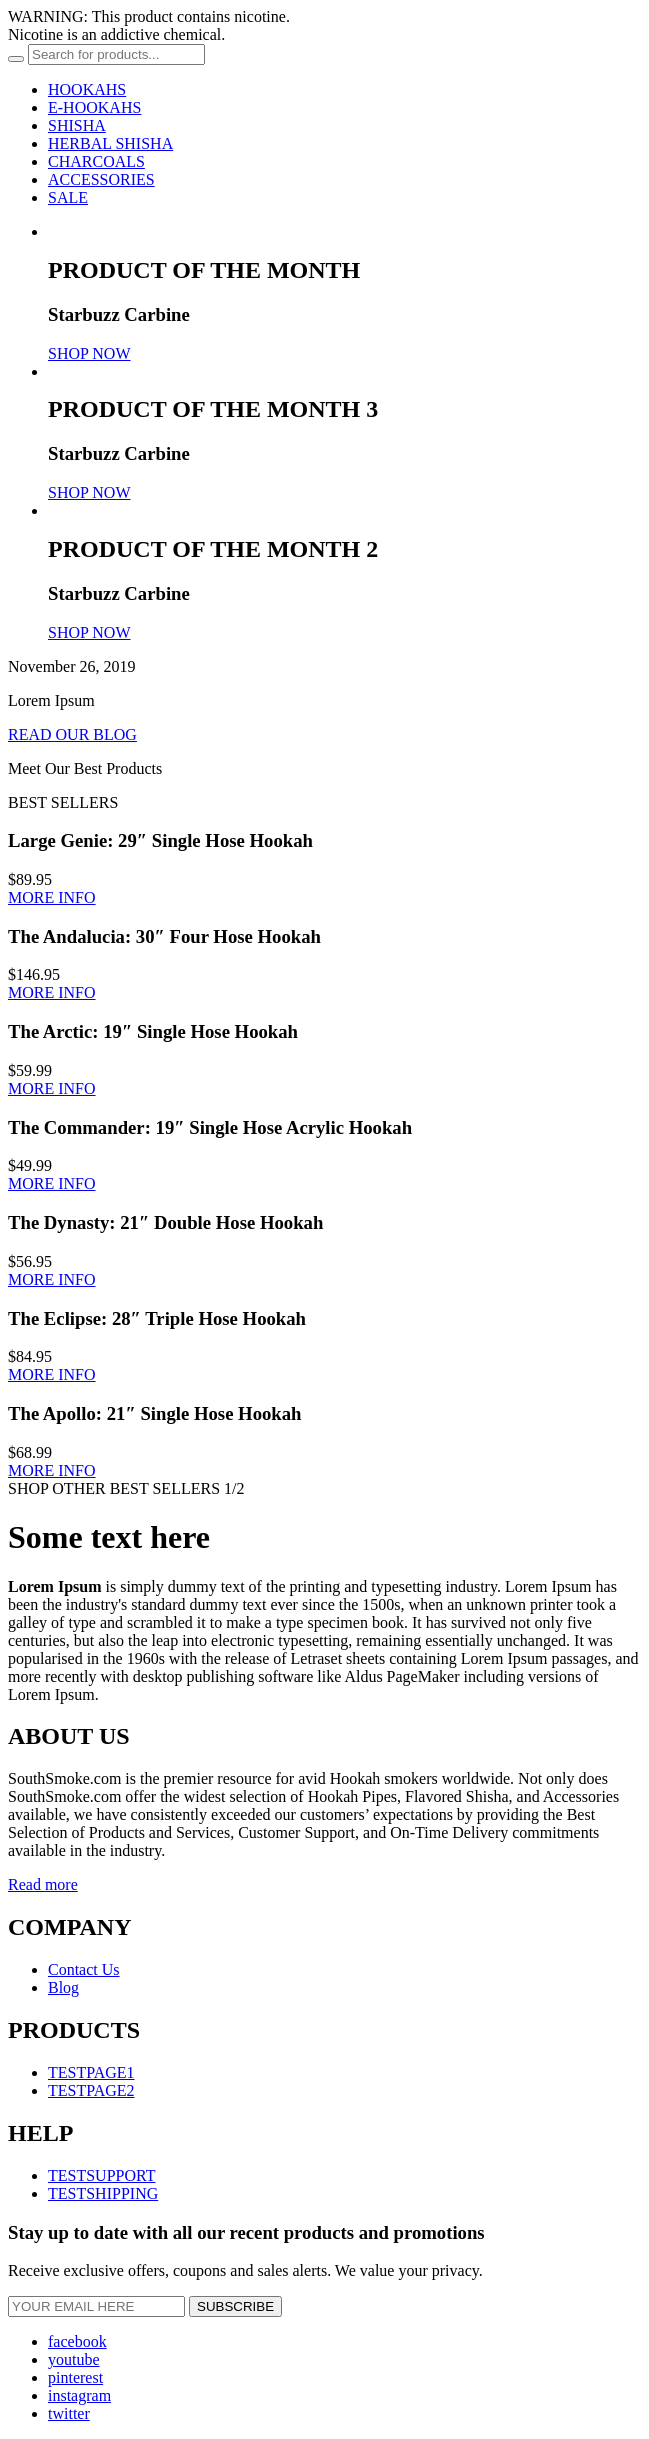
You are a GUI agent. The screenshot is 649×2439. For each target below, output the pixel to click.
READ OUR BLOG (72, 734)
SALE (68, 197)
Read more (43, 1884)
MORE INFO (52, 897)
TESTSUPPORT (102, 2175)
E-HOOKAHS (94, 107)
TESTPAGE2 (91, 2090)
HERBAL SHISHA (110, 143)
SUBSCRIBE (235, 2306)
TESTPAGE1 (91, 2072)
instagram (79, 2395)
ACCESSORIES (101, 179)
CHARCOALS (96, 161)
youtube (74, 2359)
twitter (69, 2413)
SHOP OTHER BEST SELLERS (114, 1488)
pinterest (75, 2377)
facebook (77, 2341)
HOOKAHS (87, 89)
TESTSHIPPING (103, 2193)
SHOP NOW (89, 353)
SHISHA (77, 125)
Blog (63, 1987)
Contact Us (84, 1969)
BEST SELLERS (63, 802)
